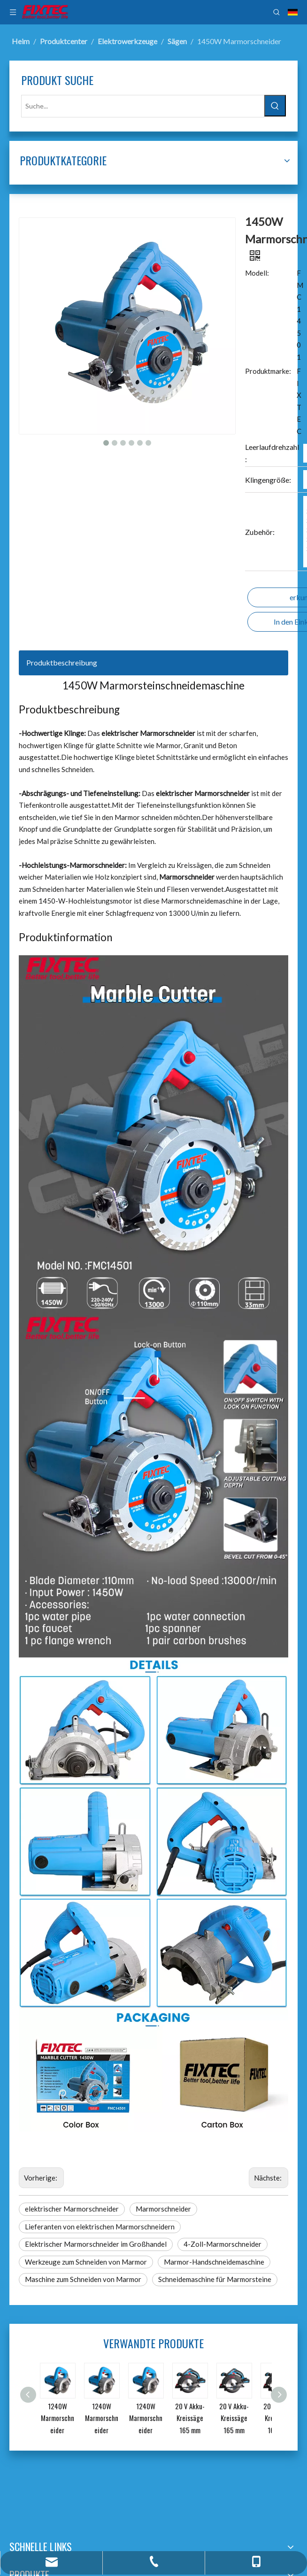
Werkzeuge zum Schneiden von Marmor (86, 2262)
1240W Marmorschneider (57, 2418)
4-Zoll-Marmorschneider (222, 2244)
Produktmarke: (268, 371)
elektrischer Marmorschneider (72, 2209)
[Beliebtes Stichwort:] (275, 105)
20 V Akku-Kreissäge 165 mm (190, 2418)
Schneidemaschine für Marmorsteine (214, 2279)
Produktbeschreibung (61, 662)
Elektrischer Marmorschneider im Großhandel (96, 2244)
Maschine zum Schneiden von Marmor (83, 2279)
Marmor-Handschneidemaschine (214, 2262)
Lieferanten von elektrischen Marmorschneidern (100, 2226)
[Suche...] (142, 106)
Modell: (257, 273)
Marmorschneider (163, 2209)
